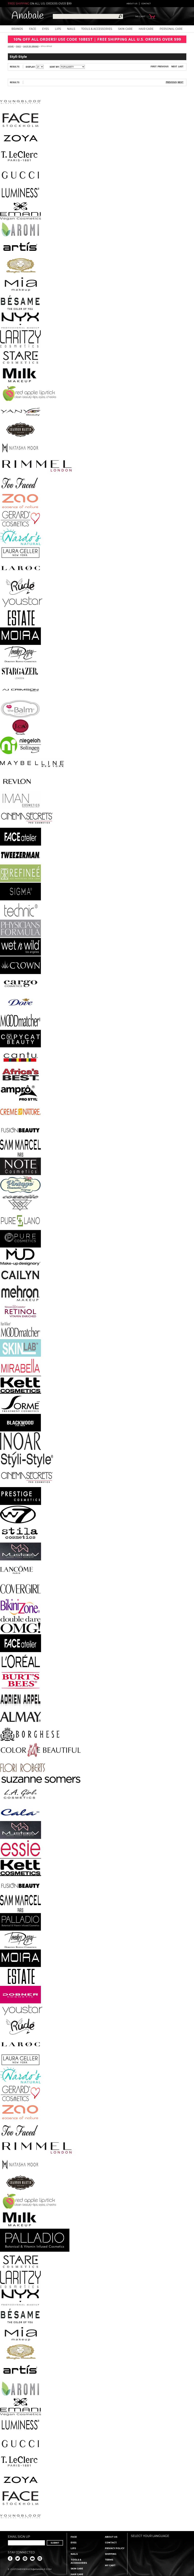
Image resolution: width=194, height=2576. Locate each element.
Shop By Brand (31, 46)
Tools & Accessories (96, 29)
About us (132, 3)
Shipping (110, 2554)
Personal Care (171, 29)
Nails (71, 29)
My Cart (140, 16)
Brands (17, 29)
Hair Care (146, 29)
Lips (58, 29)
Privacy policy (114, 2548)
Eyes (45, 29)
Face (32, 29)
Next (174, 66)
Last (180, 66)
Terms (109, 2559)
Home (11, 46)
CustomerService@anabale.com (30, 2569)
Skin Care (125, 29)
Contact (146, 3)
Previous (163, 66)
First (154, 66)
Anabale (27, 16)
